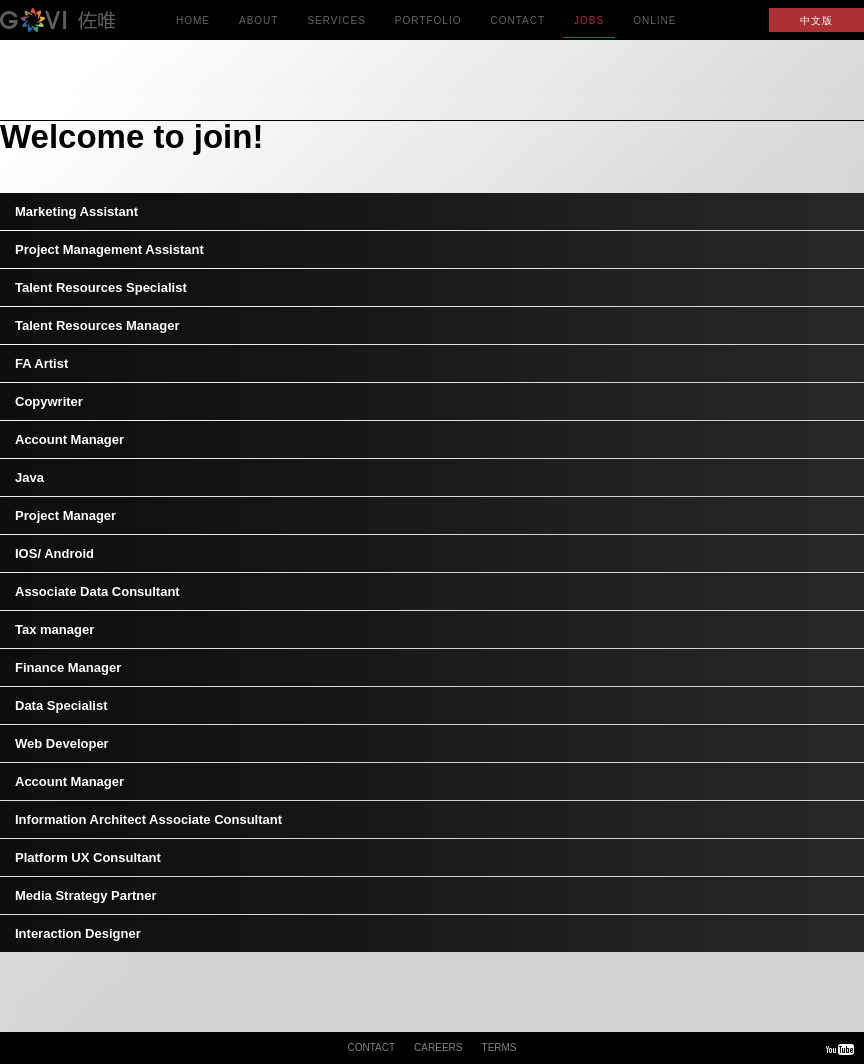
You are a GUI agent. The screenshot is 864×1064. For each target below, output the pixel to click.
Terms (499, 1047)
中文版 (816, 20)
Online (655, 26)
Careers (438, 1047)
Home (193, 26)
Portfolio (428, 26)
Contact (517, 26)
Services (336, 26)
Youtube (840, 1048)
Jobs (589, 26)
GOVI (80, 20)
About (258, 26)
